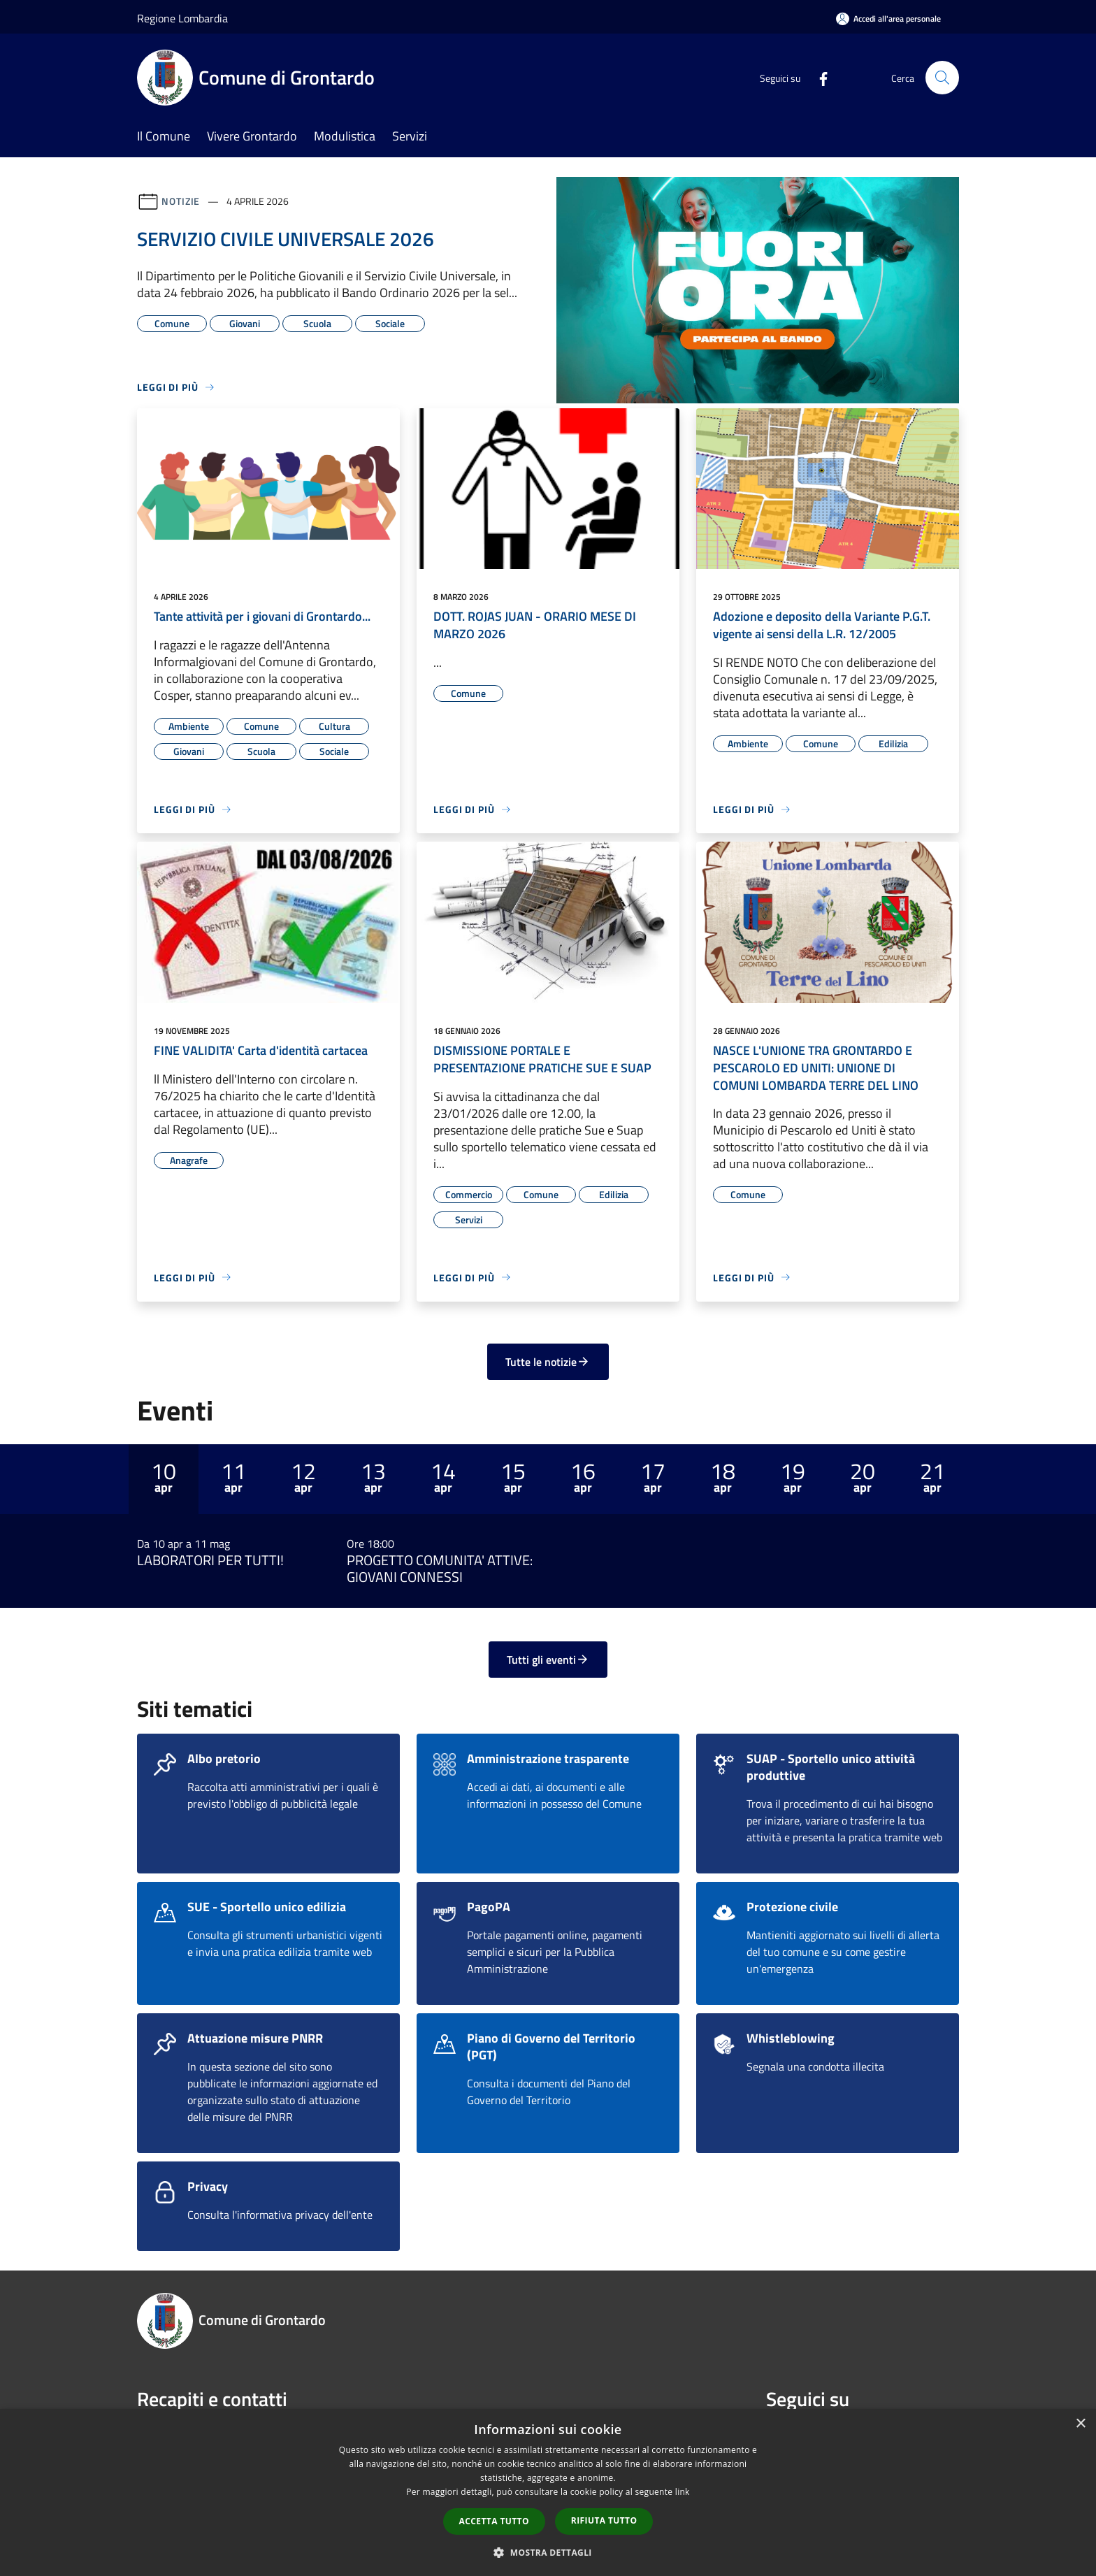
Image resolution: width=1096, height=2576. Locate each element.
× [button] (1080, 2424)
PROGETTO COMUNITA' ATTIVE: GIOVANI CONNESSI (440, 1568)
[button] (548, 2552)
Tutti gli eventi (548, 1659)
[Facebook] (818, 77)
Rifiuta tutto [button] (604, 2520)
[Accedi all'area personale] (888, 18)
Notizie (180, 201)
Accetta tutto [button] (494, 2521)
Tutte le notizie (547, 1361)
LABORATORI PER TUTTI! (210, 1560)
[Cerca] (942, 77)
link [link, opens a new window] (682, 2492)
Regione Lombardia (182, 18)
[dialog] (548, 2492)
